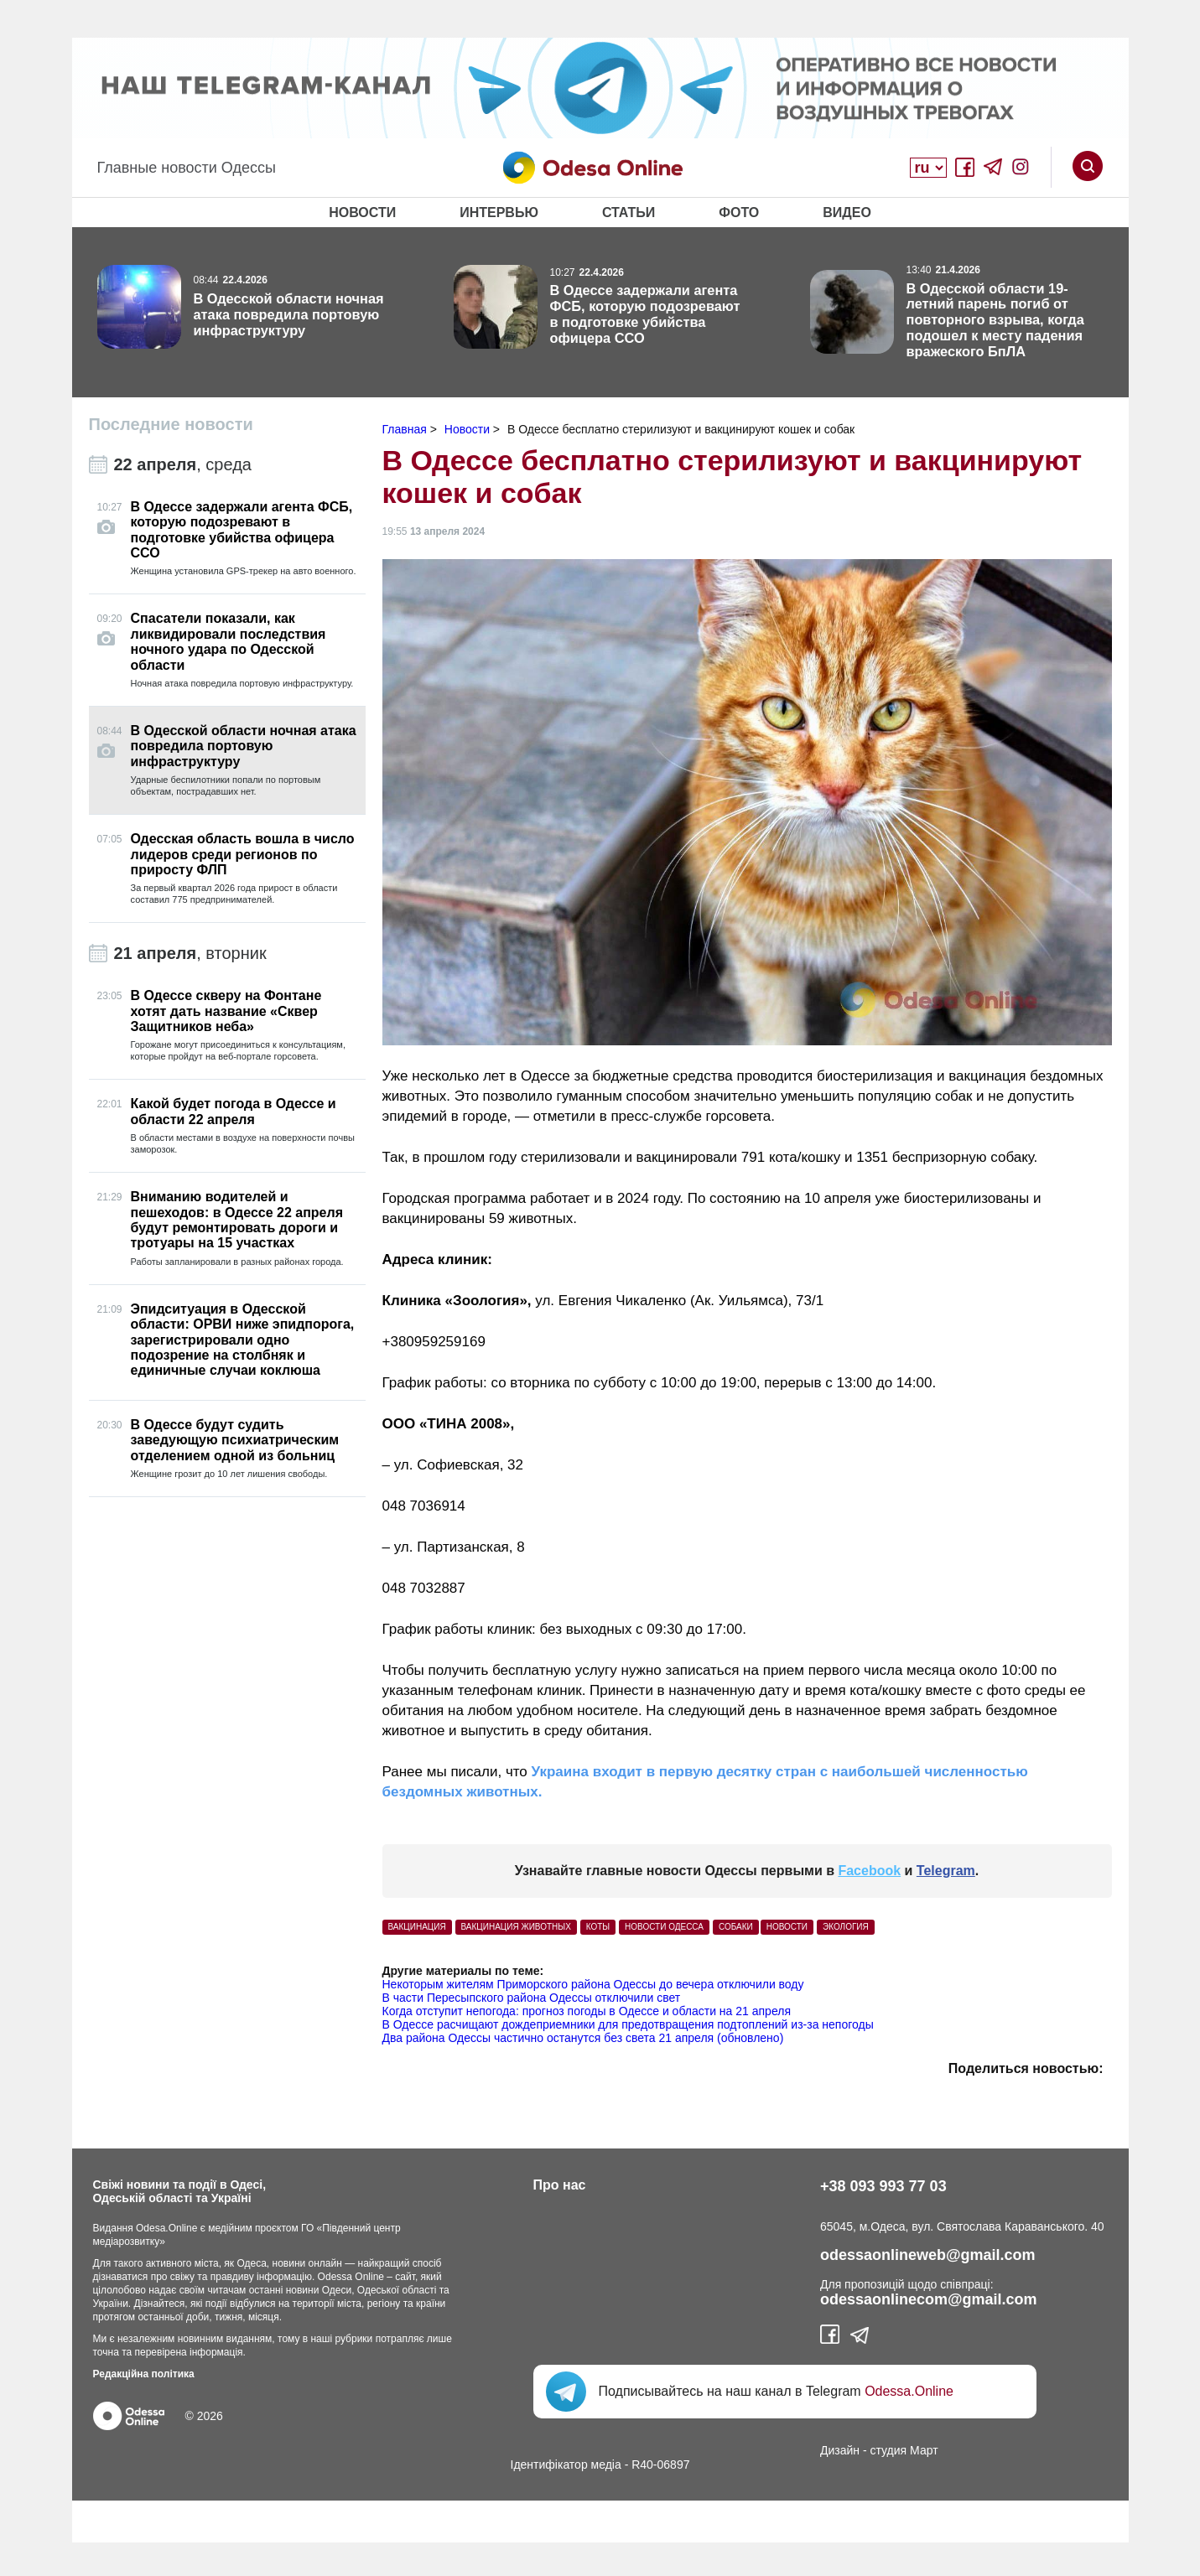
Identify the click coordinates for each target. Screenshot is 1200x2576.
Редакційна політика (144, 2374)
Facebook (869, 1870)
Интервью (499, 212)
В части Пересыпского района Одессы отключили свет (531, 1997)
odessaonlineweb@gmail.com (928, 2255)
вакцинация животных (516, 1926)
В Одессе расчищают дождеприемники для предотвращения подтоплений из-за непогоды (628, 2024)
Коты (598, 1926)
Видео (847, 212)
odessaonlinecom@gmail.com (928, 2299)
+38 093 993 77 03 (883, 2186)
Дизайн (840, 2450)
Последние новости (171, 424)
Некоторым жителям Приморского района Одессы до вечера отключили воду (593, 1984)
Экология (846, 1926)
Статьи (628, 212)
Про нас (559, 2185)
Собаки (736, 1926)
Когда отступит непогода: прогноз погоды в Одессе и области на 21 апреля (586, 2011)
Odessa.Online (909, 2391)
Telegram (946, 1870)
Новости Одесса (664, 1926)
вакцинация (417, 1926)
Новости (362, 212)
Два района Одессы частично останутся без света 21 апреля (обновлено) (583, 2038)
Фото (739, 212)
